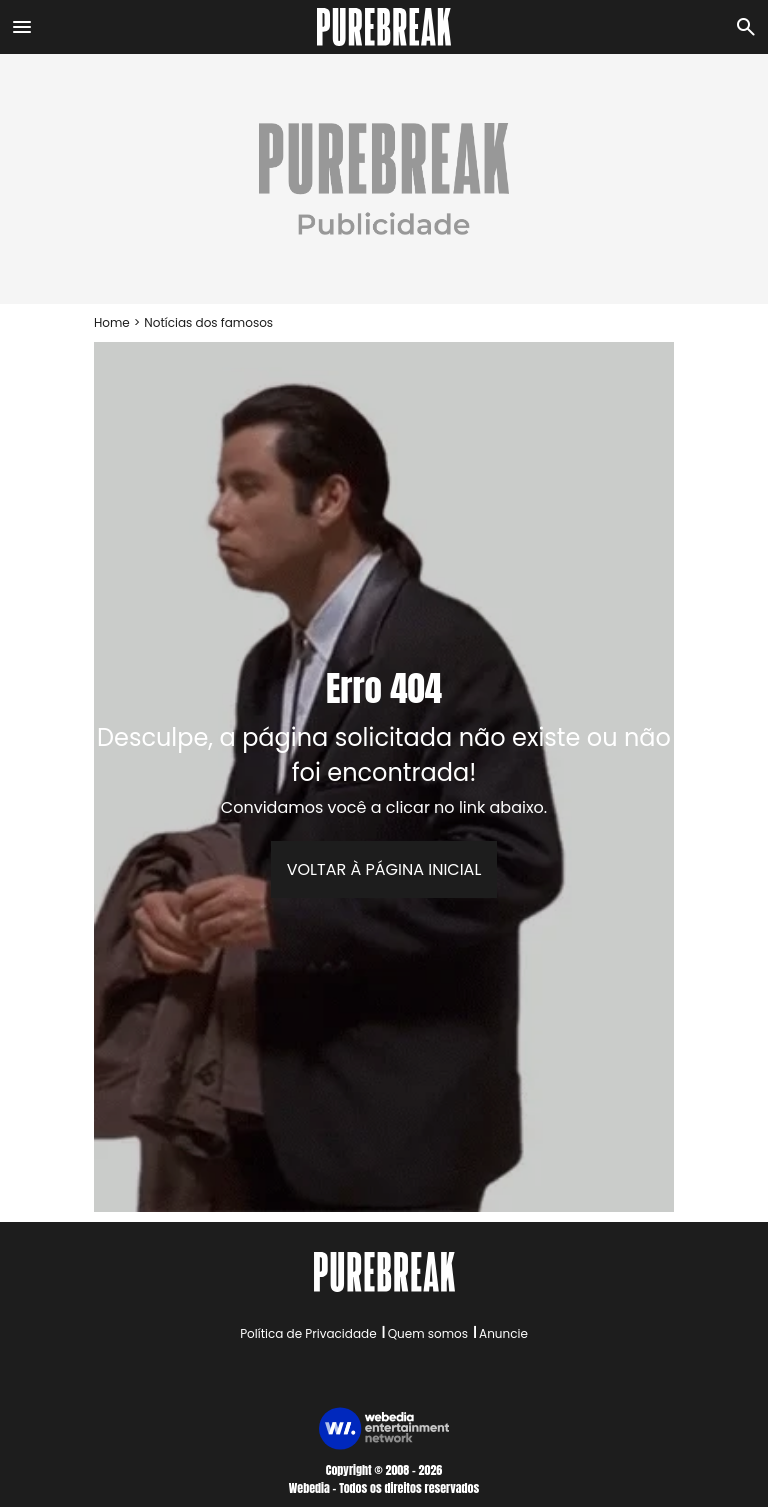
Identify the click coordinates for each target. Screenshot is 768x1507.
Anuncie (503, 1333)
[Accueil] (384, 27)
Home (112, 322)
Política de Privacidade (308, 1333)
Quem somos (428, 1333)
